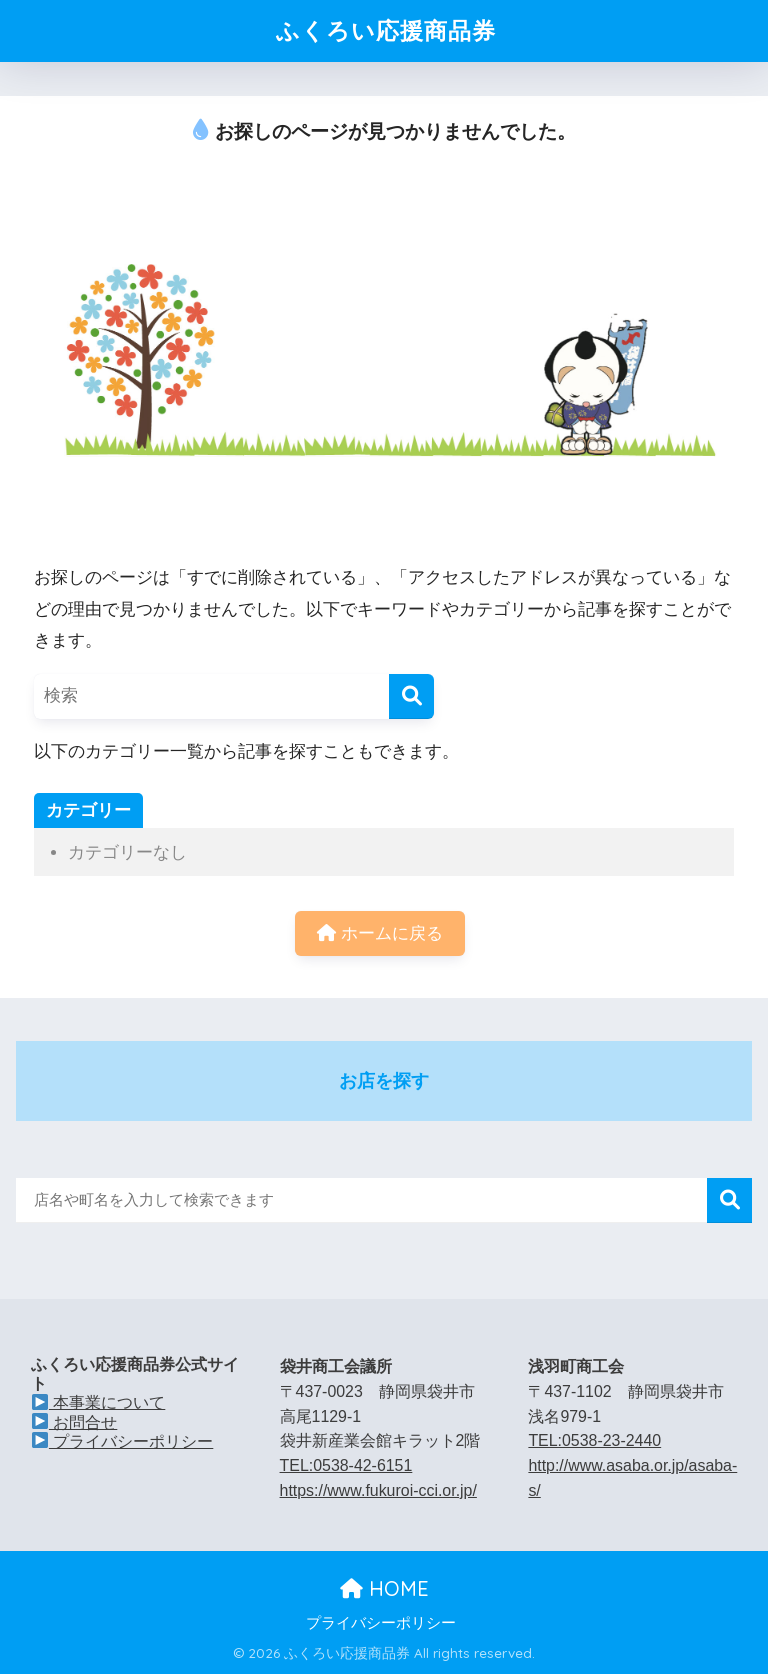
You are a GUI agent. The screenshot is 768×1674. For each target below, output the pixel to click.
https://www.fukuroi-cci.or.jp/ (378, 1490)
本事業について (98, 1402)
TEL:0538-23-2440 (594, 1440)
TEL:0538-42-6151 (346, 1465)
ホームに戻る (380, 933)
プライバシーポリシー (122, 1441)
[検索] (411, 696)
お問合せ (74, 1422)
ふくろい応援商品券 (386, 30)
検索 (729, 1200)
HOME (384, 1588)
